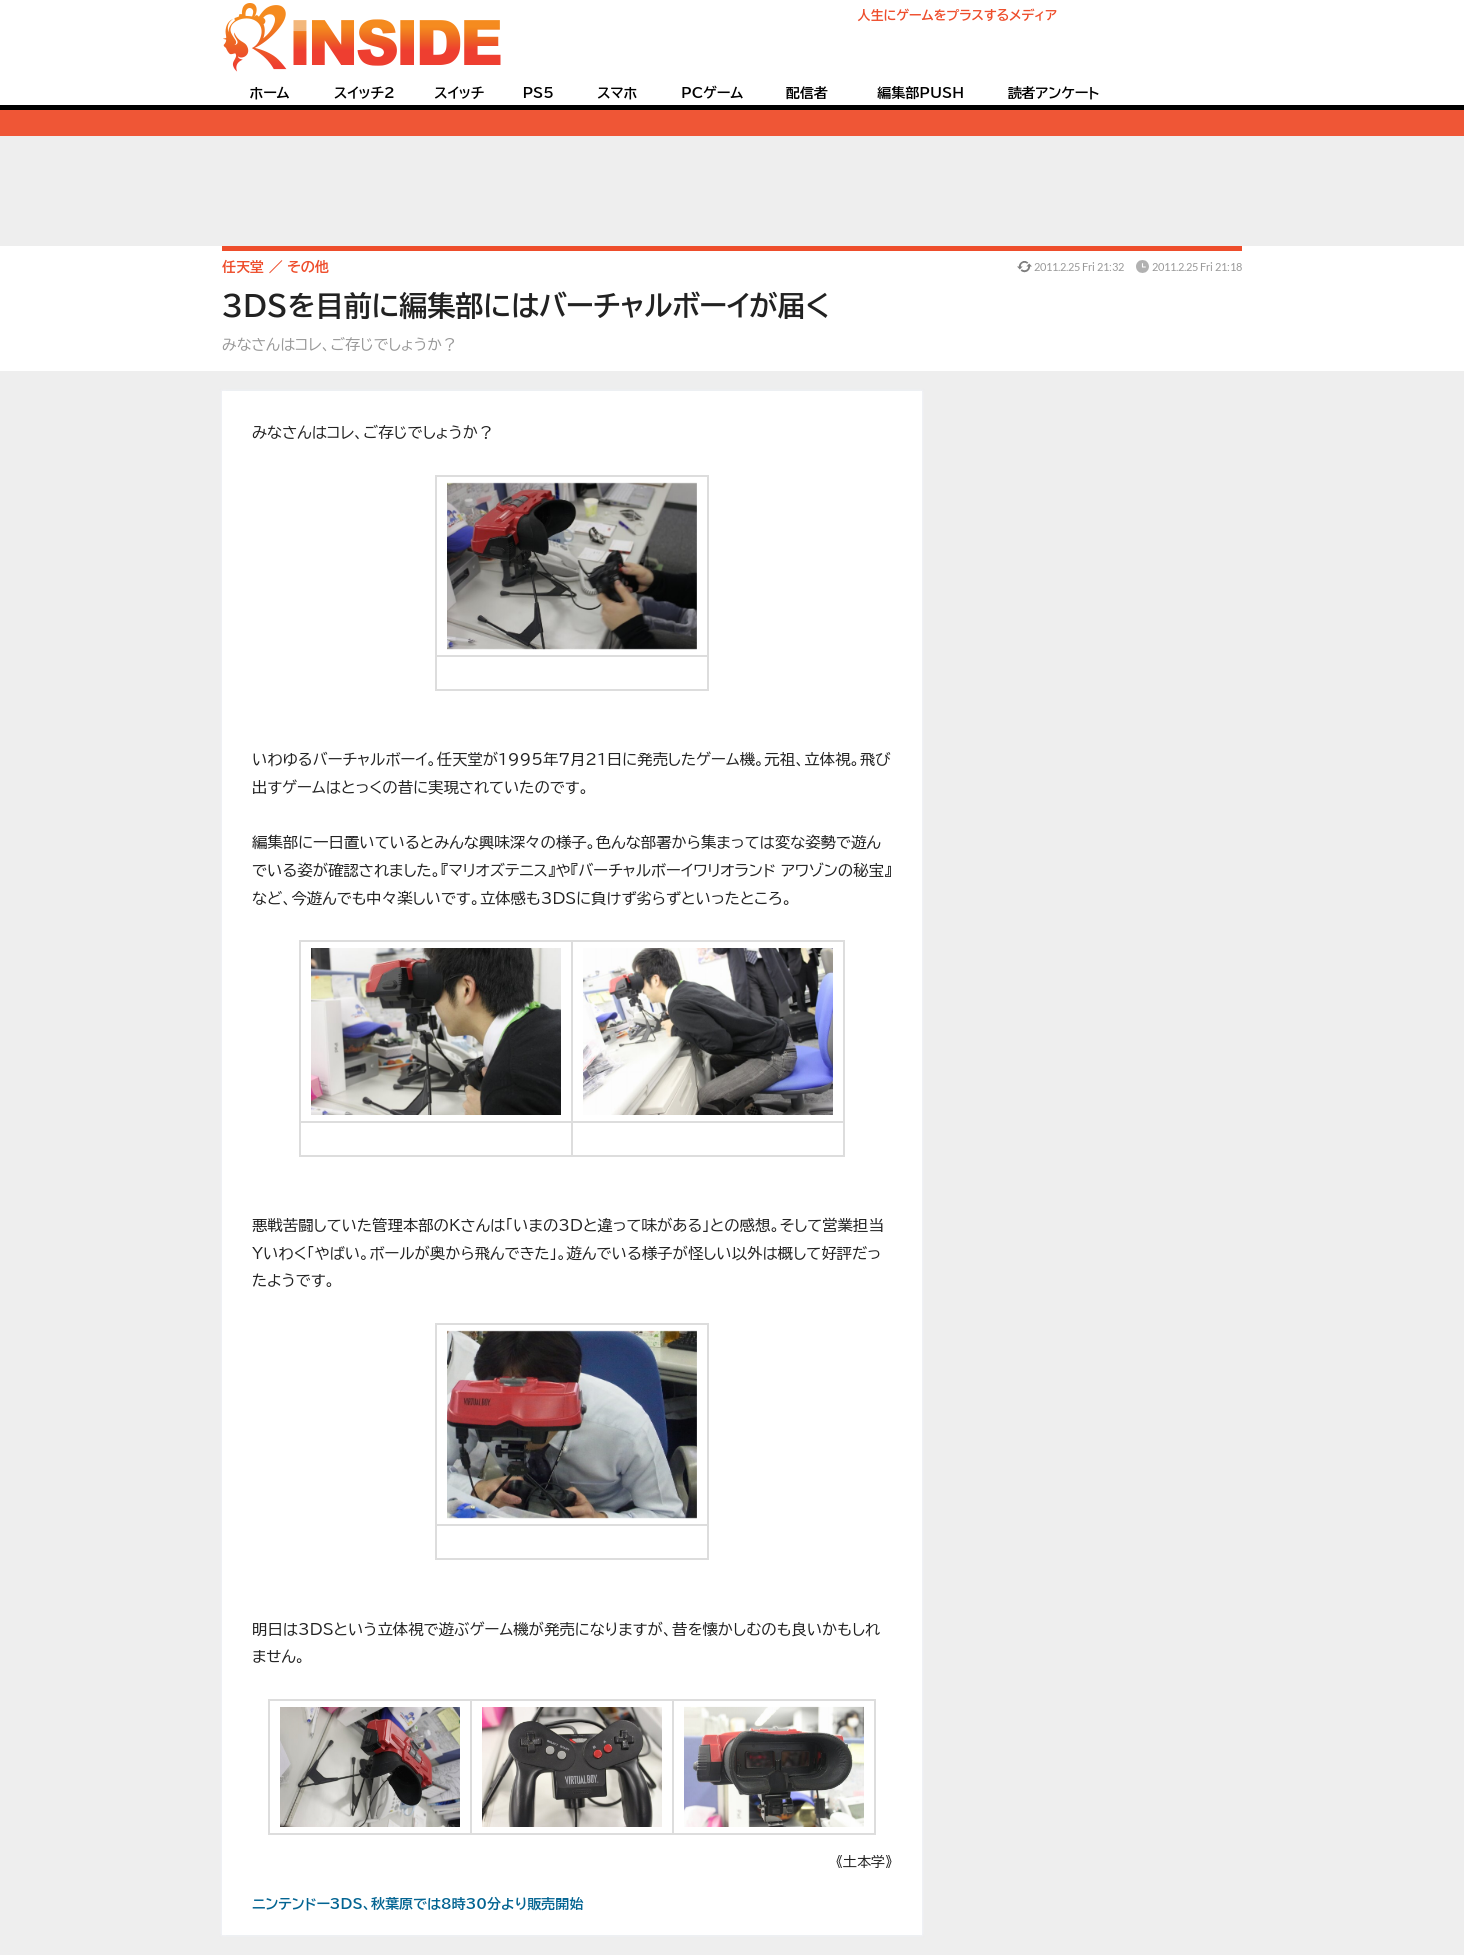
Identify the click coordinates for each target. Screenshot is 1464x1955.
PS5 (538, 93)
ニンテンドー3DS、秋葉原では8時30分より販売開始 (417, 1904)
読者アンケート (1054, 93)
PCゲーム (712, 93)
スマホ (617, 93)
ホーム (269, 93)
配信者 (807, 93)
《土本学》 (864, 1862)
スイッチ (459, 93)
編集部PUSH (920, 93)
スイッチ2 (364, 93)
